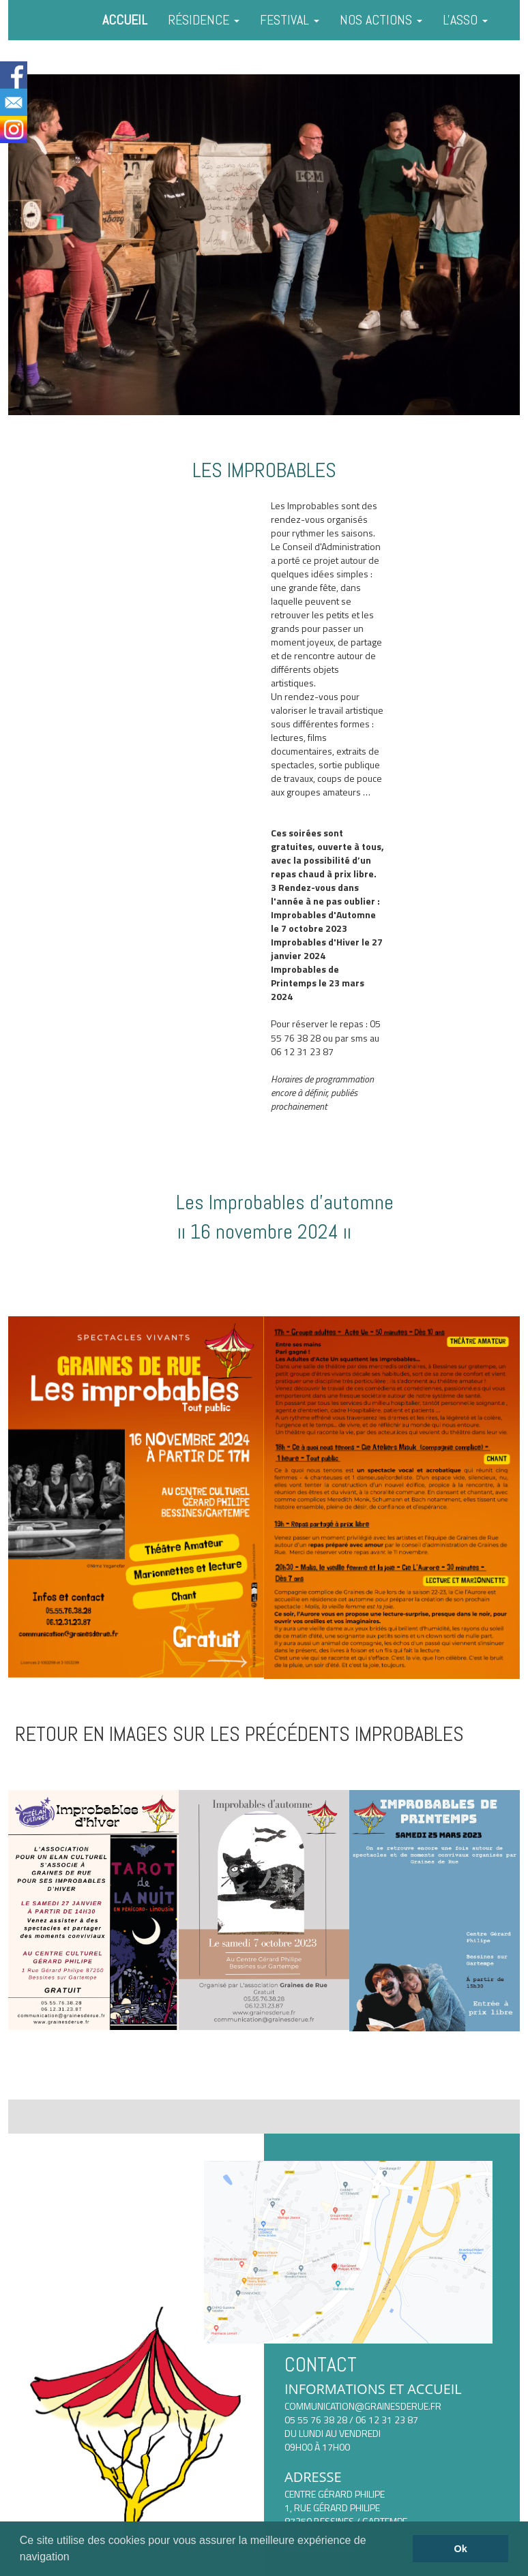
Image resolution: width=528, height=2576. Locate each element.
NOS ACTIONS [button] (381, 20)
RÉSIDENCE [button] (203, 20)
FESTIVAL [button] (289, 20)
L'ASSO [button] (465, 20)
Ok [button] (460, 2548)
